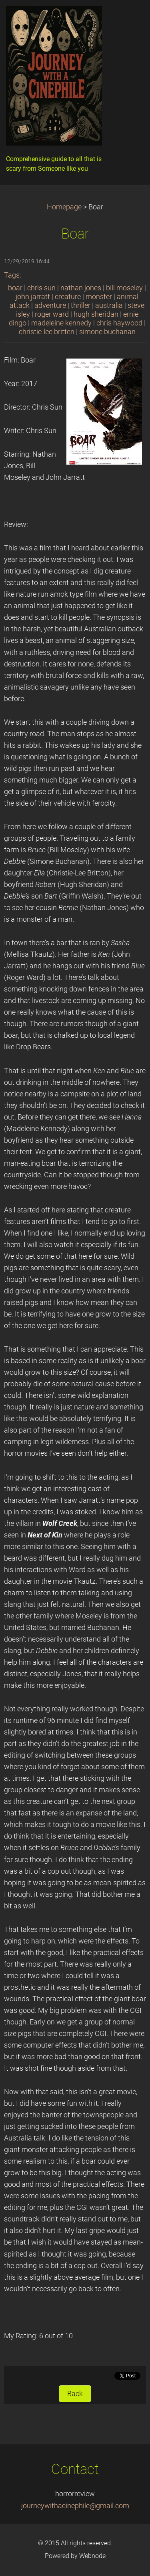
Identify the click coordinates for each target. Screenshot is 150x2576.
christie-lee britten (46, 332)
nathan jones (80, 288)
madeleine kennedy (61, 323)
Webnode (92, 2556)
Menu (128, 18)
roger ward (52, 314)
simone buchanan (107, 332)
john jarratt (33, 297)
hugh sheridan (96, 314)
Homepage (64, 207)
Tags (12, 275)
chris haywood (119, 323)
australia (109, 305)
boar (15, 288)
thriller (80, 305)
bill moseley (124, 288)
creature (68, 297)
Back (75, 2394)
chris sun (41, 288)
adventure (50, 305)
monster (99, 297)
